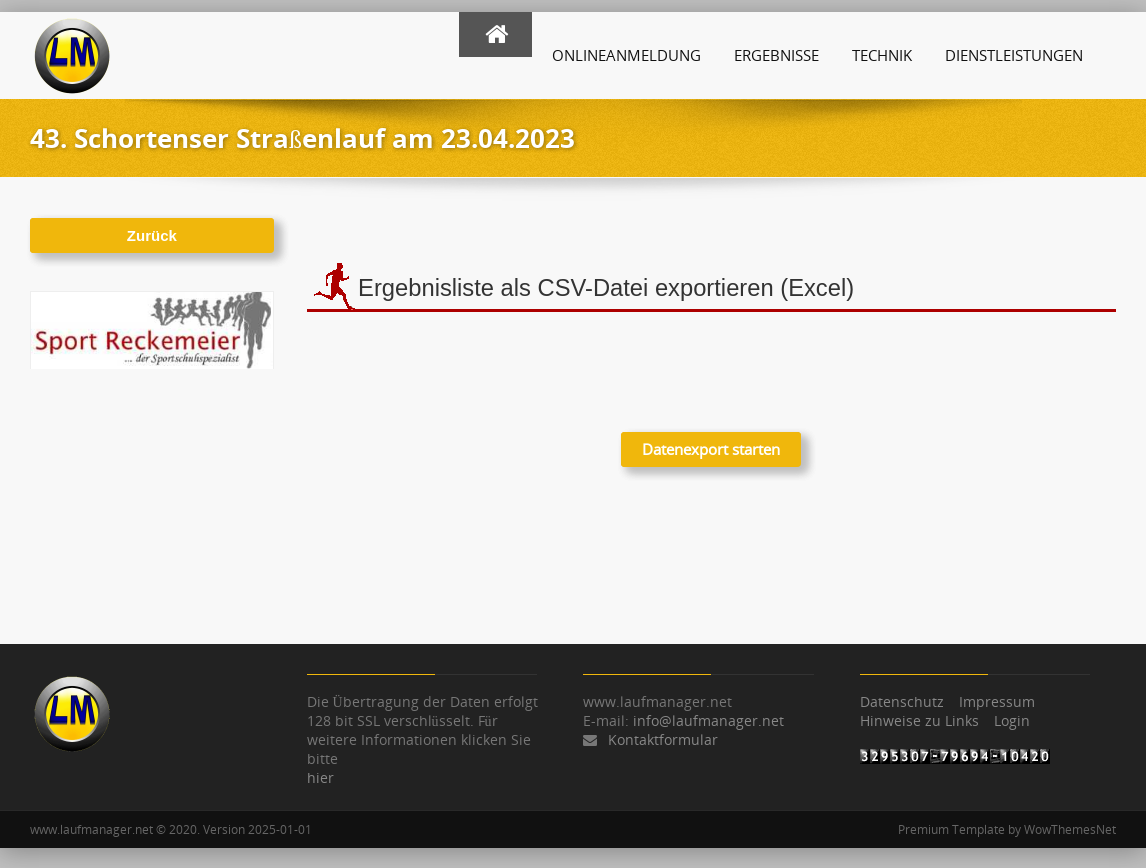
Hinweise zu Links (919, 720)
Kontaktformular (663, 739)
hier (320, 777)
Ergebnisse (776, 55)
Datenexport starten (711, 449)
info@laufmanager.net (708, 720)
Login (1012, 720)
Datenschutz (902, 701)
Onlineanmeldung (626, 55)
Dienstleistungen (1014, 55)
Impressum (997, 701)
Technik (882, 55)
